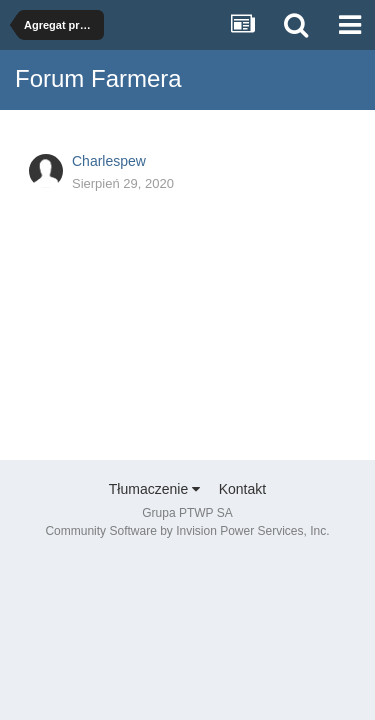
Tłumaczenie (154, 489)
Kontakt (242, 489)
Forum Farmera (98, 78)
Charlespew (109, 161)
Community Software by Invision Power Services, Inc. (187, 531)
